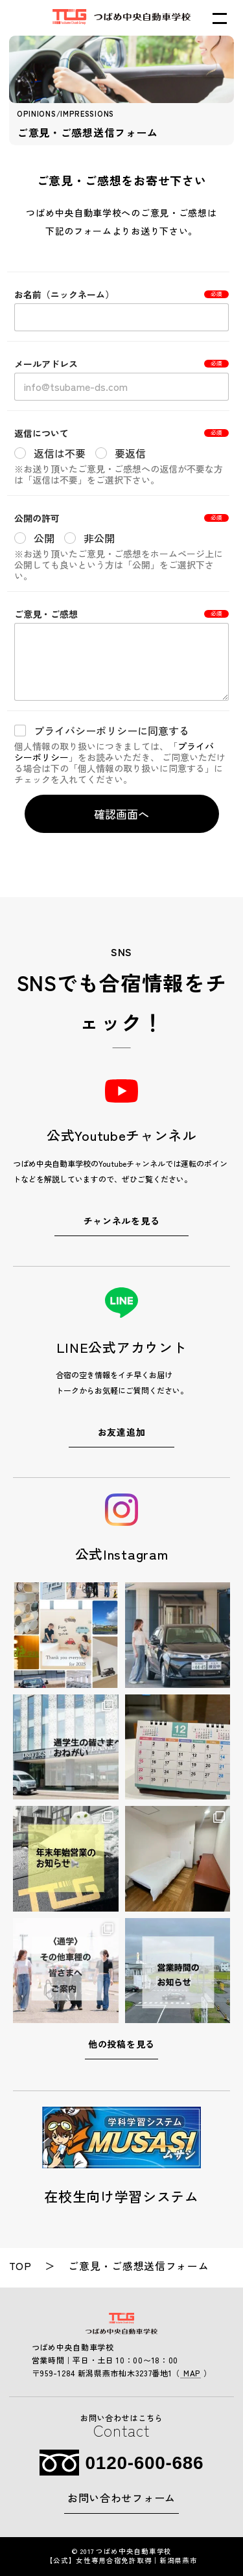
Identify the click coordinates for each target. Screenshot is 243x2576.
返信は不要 (60, 453)
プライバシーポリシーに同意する (111, 731)
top (20, 2266)
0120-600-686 (145, 2463)
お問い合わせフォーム (121, 2497)
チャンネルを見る (122, 1220)
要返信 (130, 453)
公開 (44, 538)
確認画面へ (121, 814)
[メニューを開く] (220, 18)
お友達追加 (122, 1431)
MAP (190, 2372)
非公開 (99, 538)
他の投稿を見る (121, 2043)
